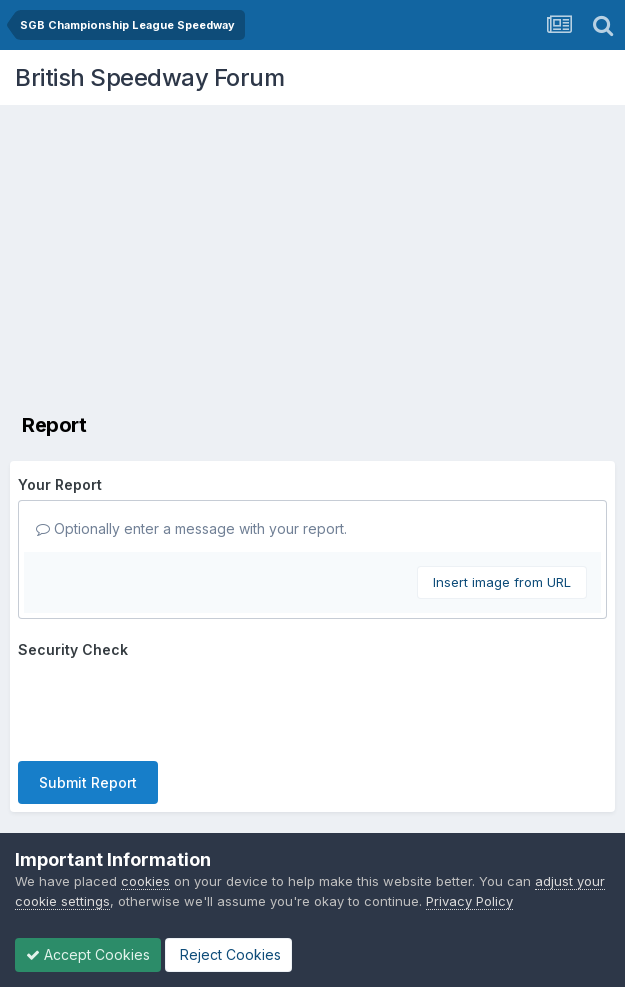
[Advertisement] (317, 255)
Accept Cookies (88, 954)
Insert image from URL (502, 582)
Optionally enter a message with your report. (191, 528)
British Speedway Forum (149, 77)
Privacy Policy (469, 901)
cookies (145, 881)
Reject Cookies (228, 954)
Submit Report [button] (88, 782)
